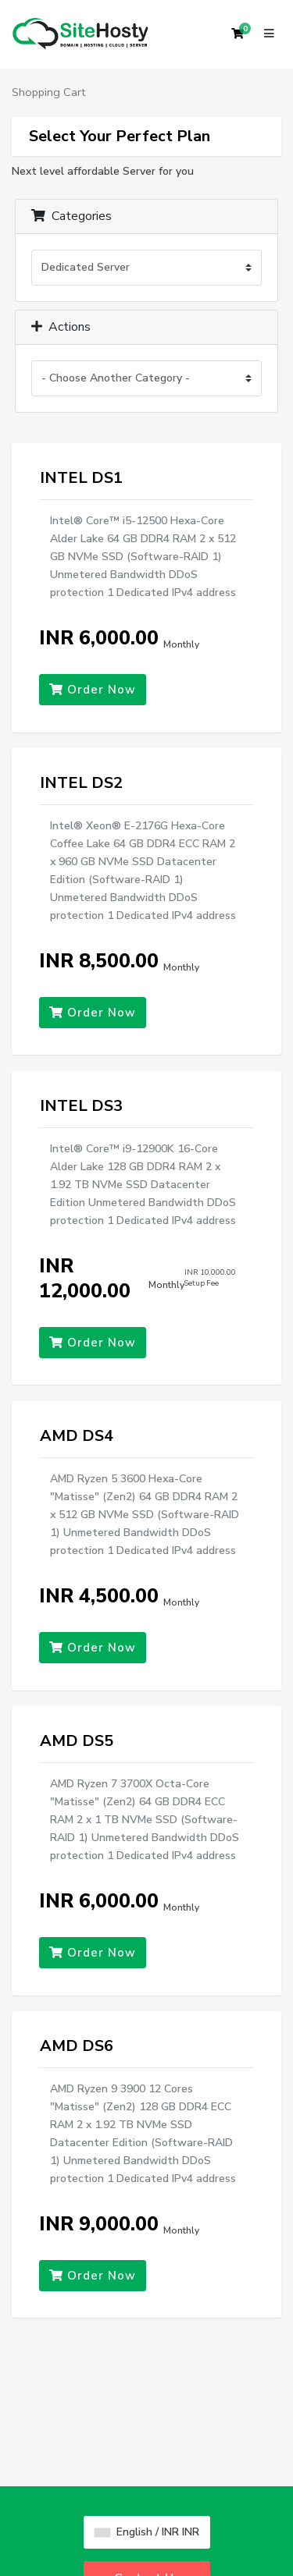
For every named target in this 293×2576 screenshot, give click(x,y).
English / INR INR (147, 2532)
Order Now (92, 689)
